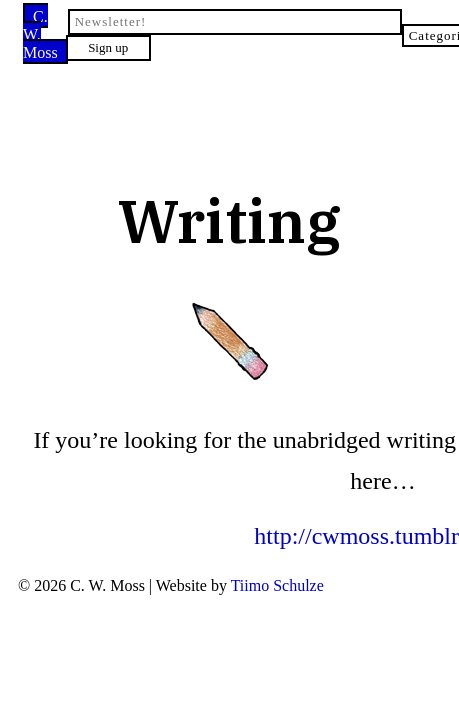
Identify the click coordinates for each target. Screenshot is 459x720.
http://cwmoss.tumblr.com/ (229, 457)
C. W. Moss (70, 19)
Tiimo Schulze (260, 505)
